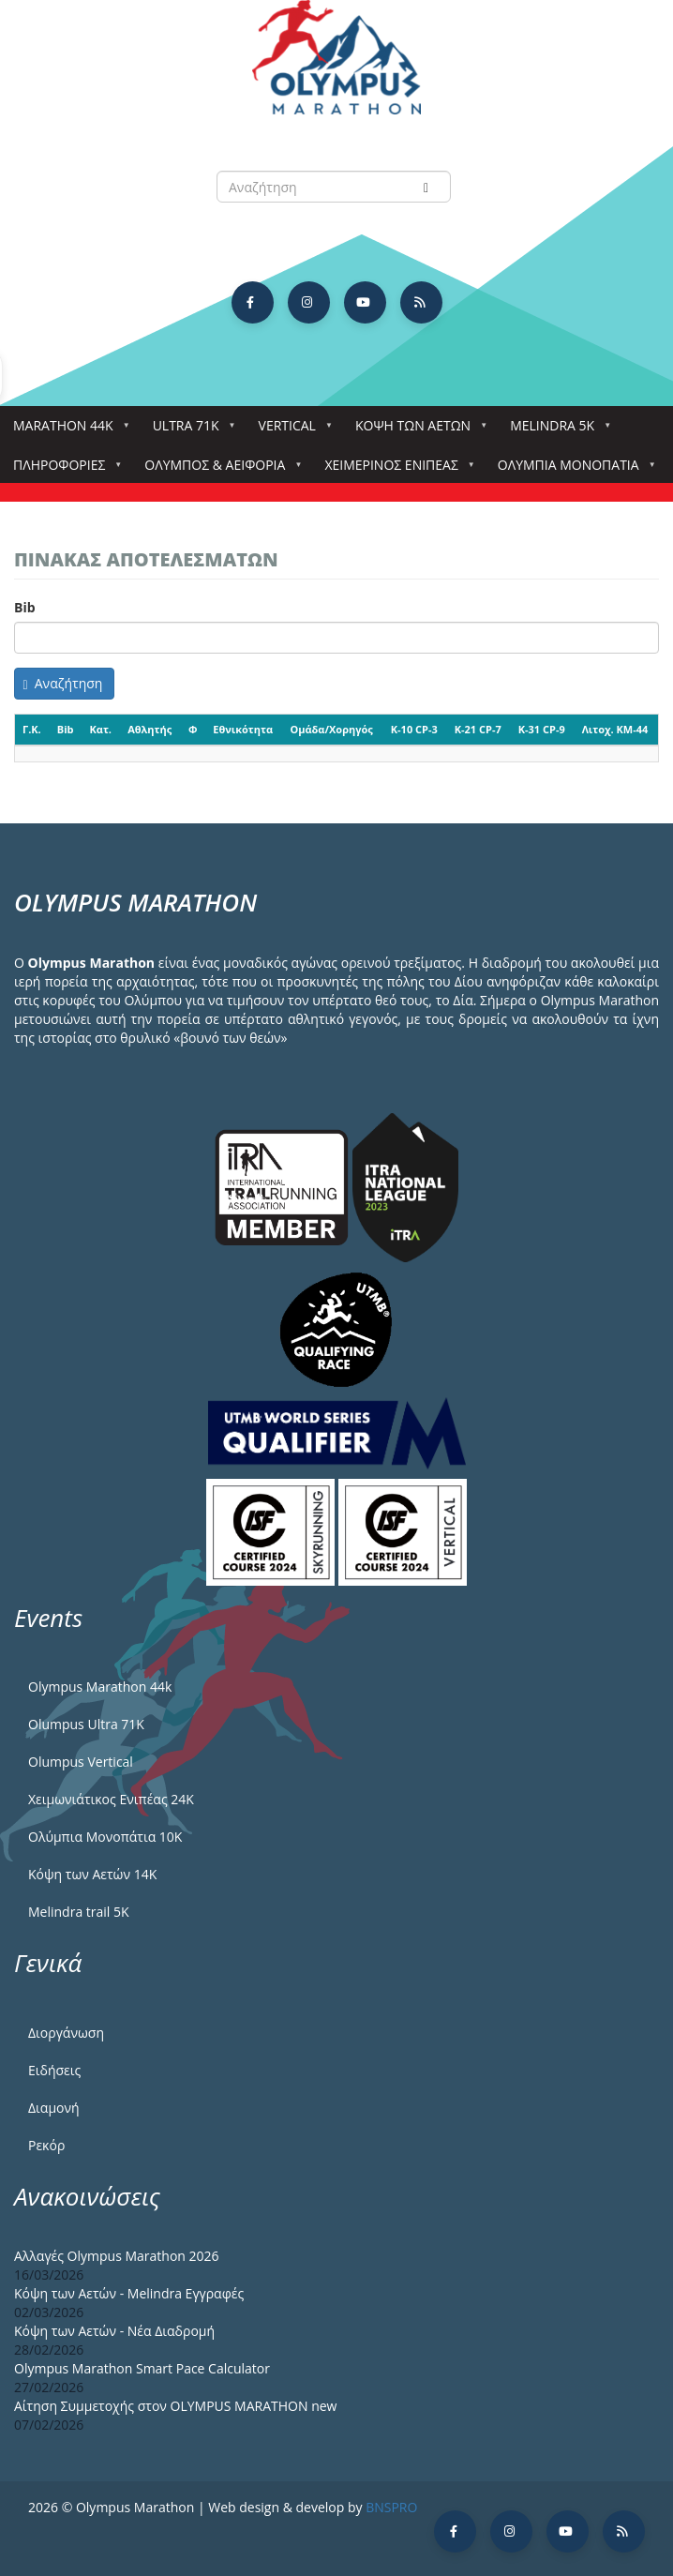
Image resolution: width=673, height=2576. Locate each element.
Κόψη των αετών (416, 430)
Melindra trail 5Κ (78, 1912)
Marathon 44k (67, 430)
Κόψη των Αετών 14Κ (92, 1874)
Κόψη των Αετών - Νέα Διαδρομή (114, 2331)
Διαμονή (54, 2108)
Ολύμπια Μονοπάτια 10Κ (105, 1836)
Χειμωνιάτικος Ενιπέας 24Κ (111, 1799)
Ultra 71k (190, 430)
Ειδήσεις (54, 2070)
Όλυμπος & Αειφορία (218, 470)
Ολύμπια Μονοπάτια (572, 470)
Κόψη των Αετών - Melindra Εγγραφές (129, 2293)
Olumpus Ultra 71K (86, 1724)
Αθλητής (149, 729)
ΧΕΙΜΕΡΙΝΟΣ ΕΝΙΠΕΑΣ (394, 470)
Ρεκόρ (46, 2145)
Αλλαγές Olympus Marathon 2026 (116, 2256)
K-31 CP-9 (541, 729)
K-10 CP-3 (414, 729)
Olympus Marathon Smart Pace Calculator (142, 2368)
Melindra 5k (556, 430)
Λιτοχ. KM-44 (615, 729)
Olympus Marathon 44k (100, 1686)
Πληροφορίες (63, 470)
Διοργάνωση (66, 2032)
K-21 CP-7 (478, 729)
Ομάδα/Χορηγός (331, 729)
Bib (25, 607)
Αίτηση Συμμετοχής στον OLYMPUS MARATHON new (175, 2406)
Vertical (291, 430)
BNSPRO (391, 2507)
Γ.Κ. (31, 729)
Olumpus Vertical (80, 1761)
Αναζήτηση (63, 683)
